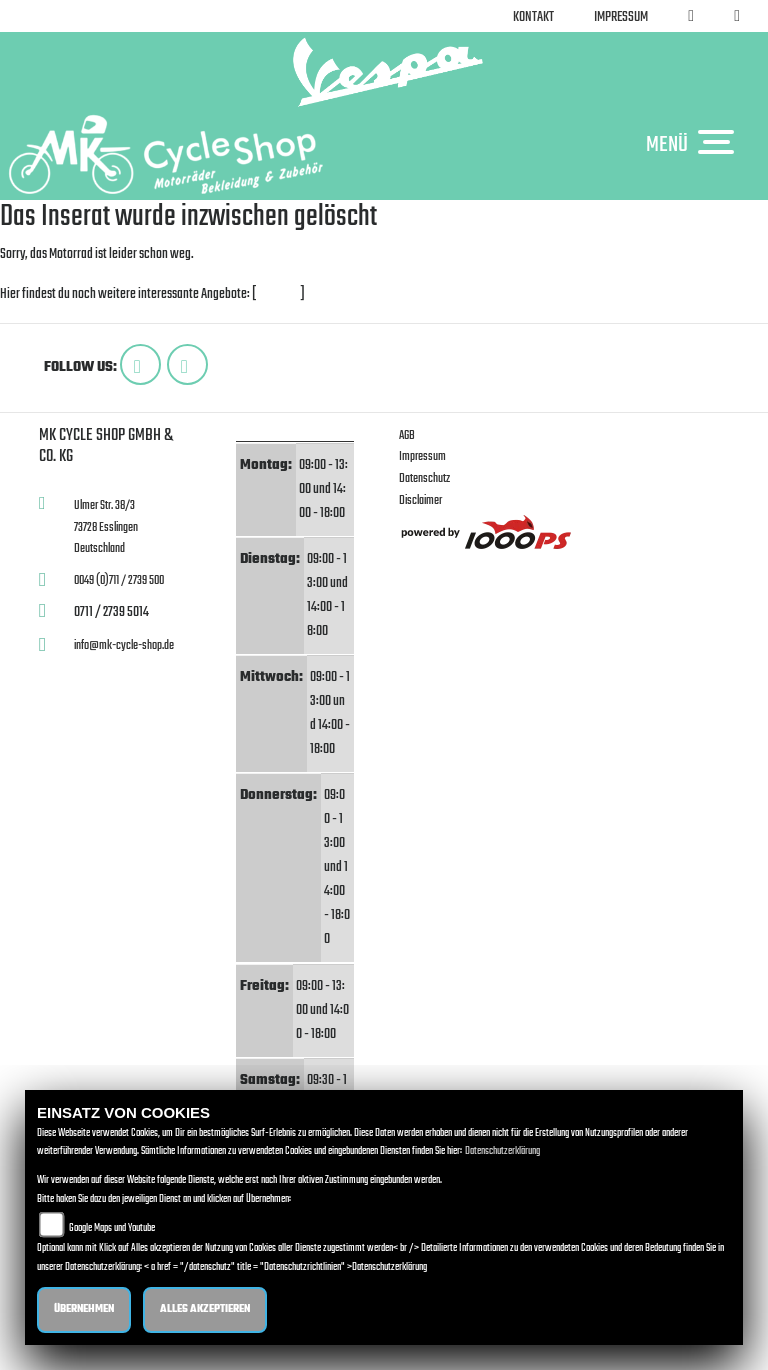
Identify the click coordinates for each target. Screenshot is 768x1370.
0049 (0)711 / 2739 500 (119, 580)
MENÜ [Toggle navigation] (695, 144)
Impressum (621, 17)
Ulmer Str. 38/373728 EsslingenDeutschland (106, 527)
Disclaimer (420, 500)
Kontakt (533, 17)
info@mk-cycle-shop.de (124, 645)
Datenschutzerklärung (502, 1151)
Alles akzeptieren (205, 1309)
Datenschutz (424, 478)
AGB (407, 435)
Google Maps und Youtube (112, 1228)
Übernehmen (84, 1309)
